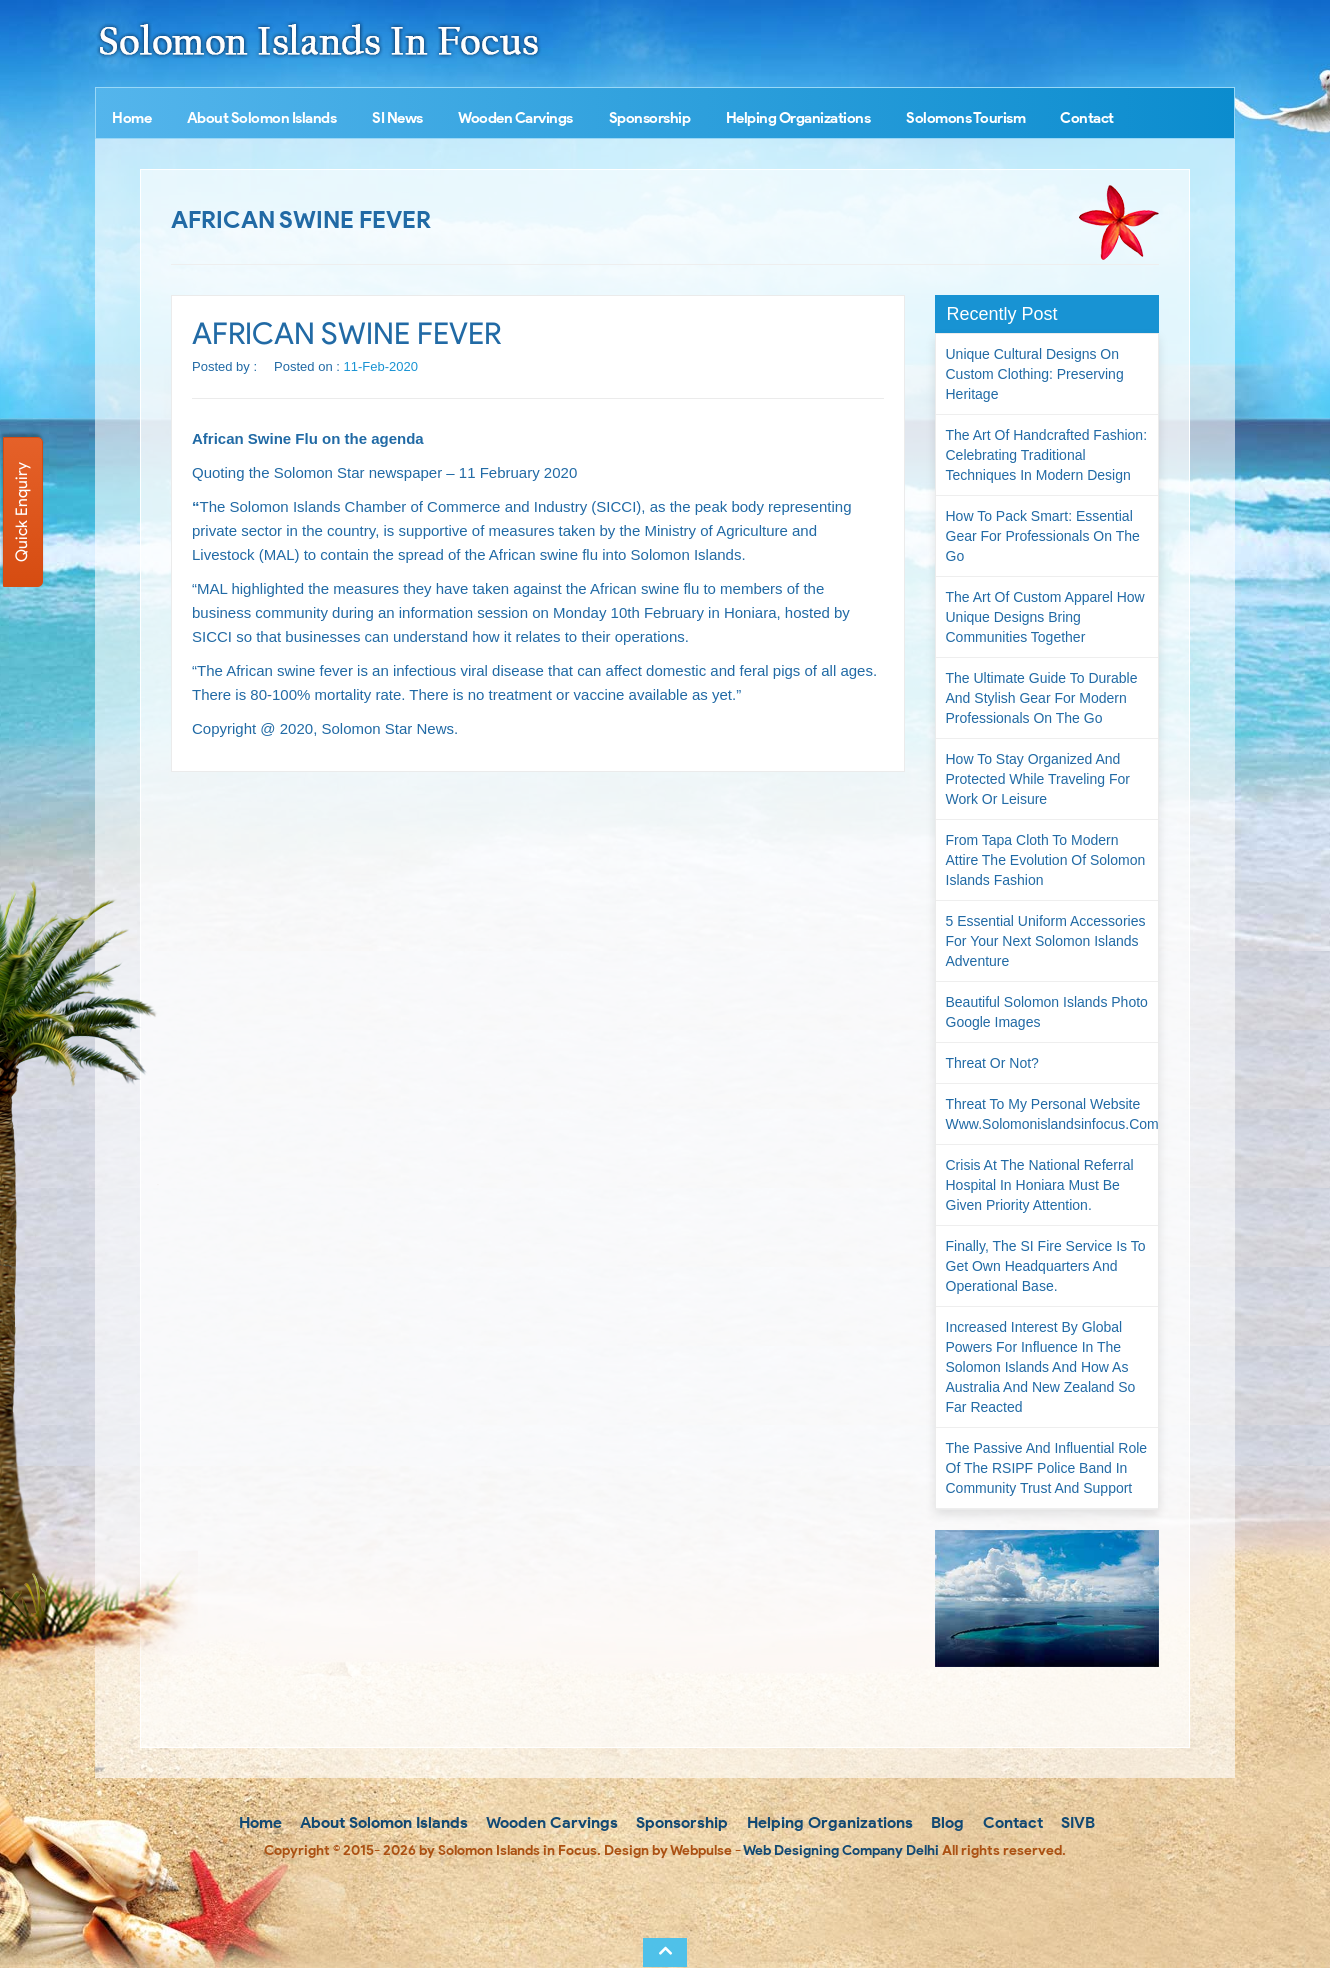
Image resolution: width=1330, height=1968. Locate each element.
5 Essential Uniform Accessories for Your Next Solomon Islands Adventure (1046, 941)
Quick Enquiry (21, 512)
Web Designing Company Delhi (841, 1850)
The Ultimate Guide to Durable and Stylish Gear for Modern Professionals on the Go (1042, 698)
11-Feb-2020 (381, 366)
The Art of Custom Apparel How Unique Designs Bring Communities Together (1045, 617)
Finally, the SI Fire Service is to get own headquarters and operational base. (1046, 1266)
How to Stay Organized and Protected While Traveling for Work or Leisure (1038, 779)
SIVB (1076, 1822)
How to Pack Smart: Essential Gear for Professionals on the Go (1043, 536)
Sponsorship (650, 118)
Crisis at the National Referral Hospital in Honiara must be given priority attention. (1040, 1185)
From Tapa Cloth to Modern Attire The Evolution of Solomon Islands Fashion (1046, 860)
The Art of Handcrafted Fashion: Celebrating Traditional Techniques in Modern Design (1047, 455)
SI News (397, 118)
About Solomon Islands (262, 118)
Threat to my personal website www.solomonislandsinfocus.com (1052, 1114)
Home (131, 118)
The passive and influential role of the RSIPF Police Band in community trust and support (1047, 1468)
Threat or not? (992, 1063)
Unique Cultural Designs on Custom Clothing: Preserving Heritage (1035, 374)
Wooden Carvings (515, 118)
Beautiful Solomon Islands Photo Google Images (1047, 1012)
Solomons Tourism (965, 118)
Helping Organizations (798, 118)
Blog (945, 1822)
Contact (1087, 118)
